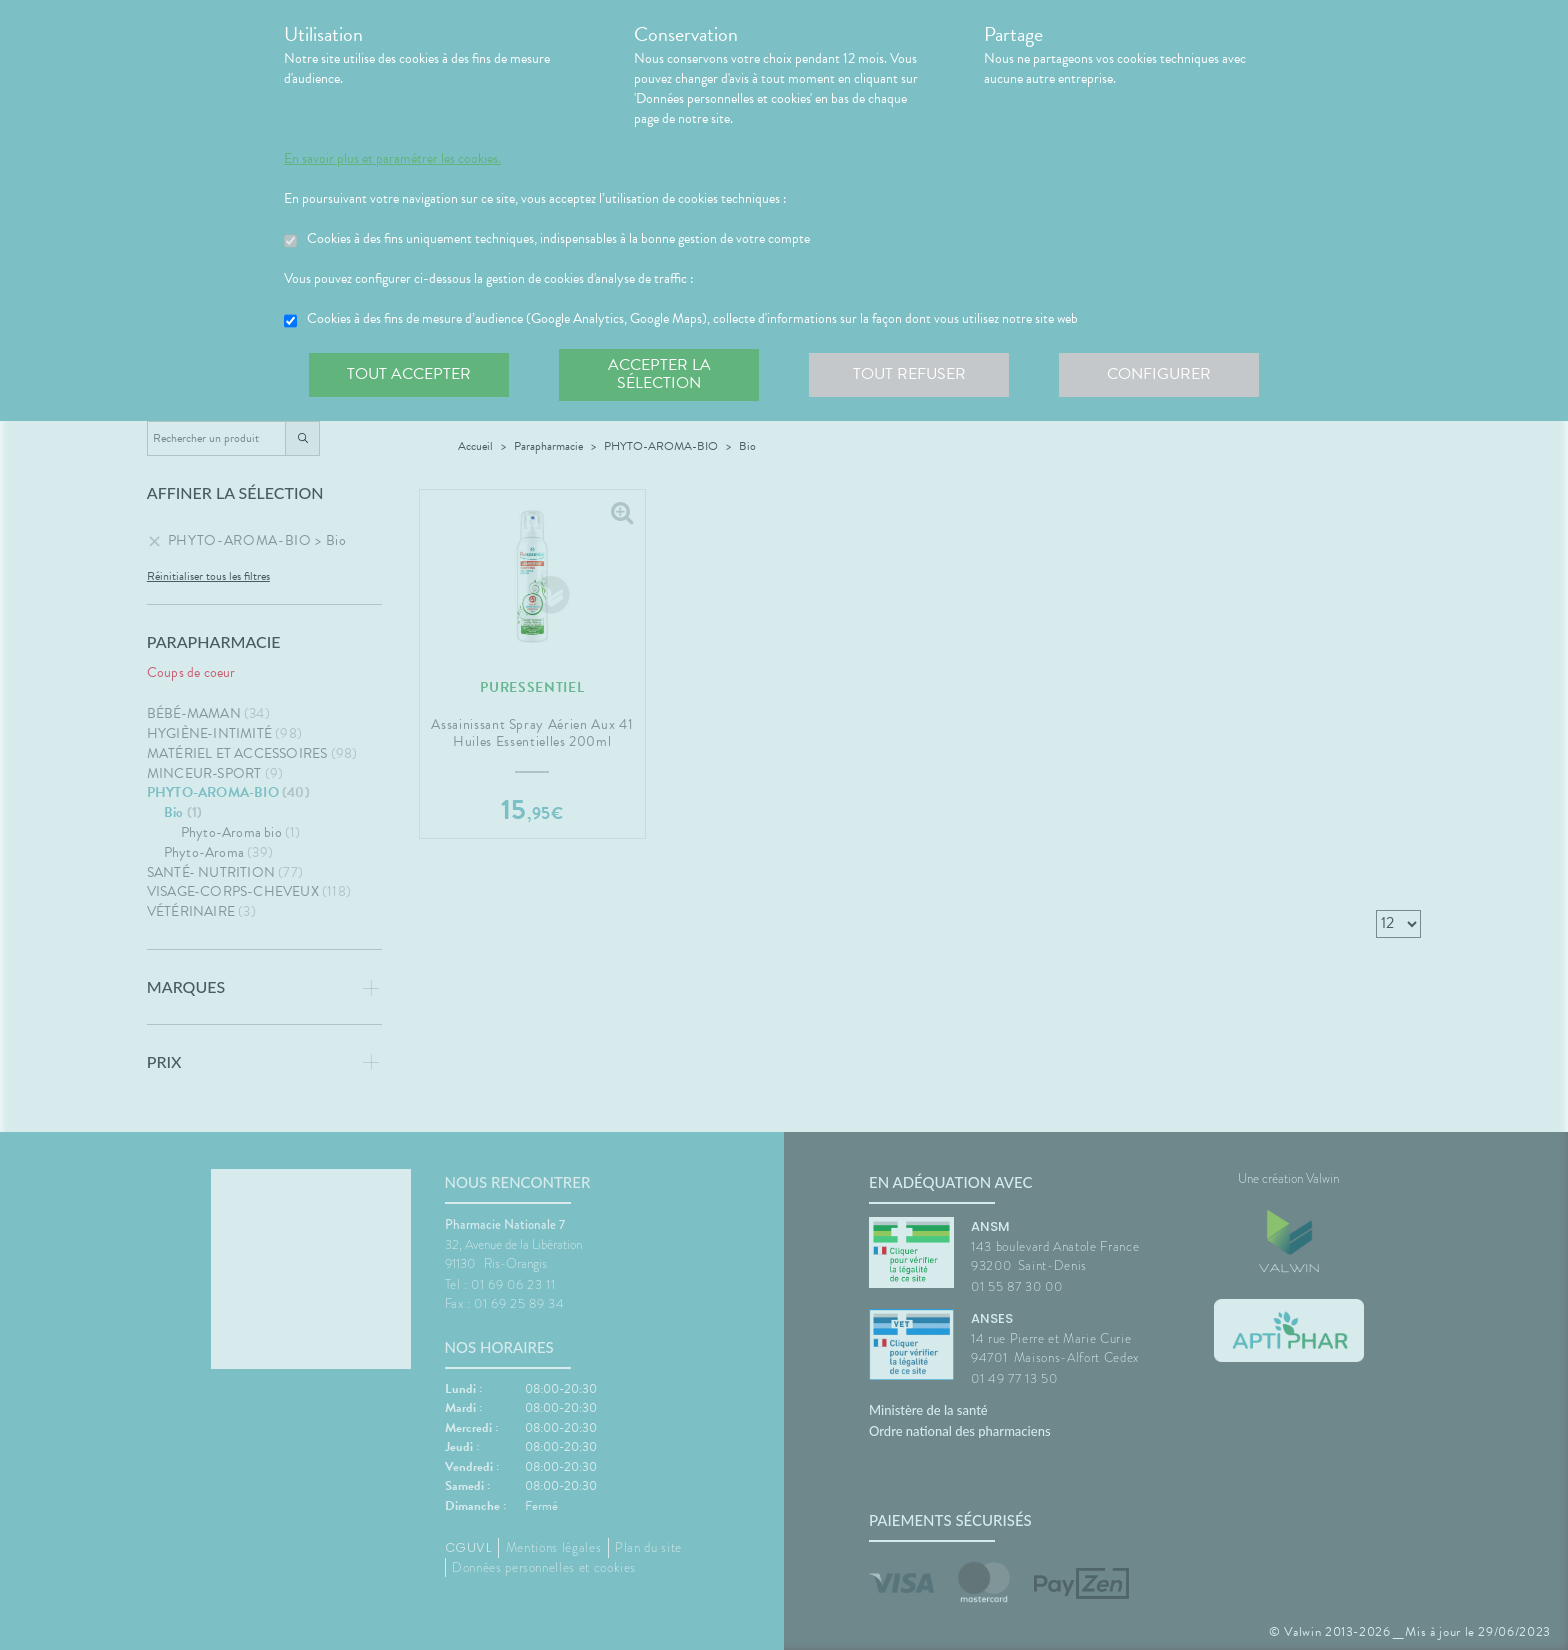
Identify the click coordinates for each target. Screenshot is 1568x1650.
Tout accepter (409, 374)
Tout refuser (909, 374)
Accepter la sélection (659, 374)
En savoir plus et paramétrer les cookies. (392, 159)
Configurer (1159, 374)
